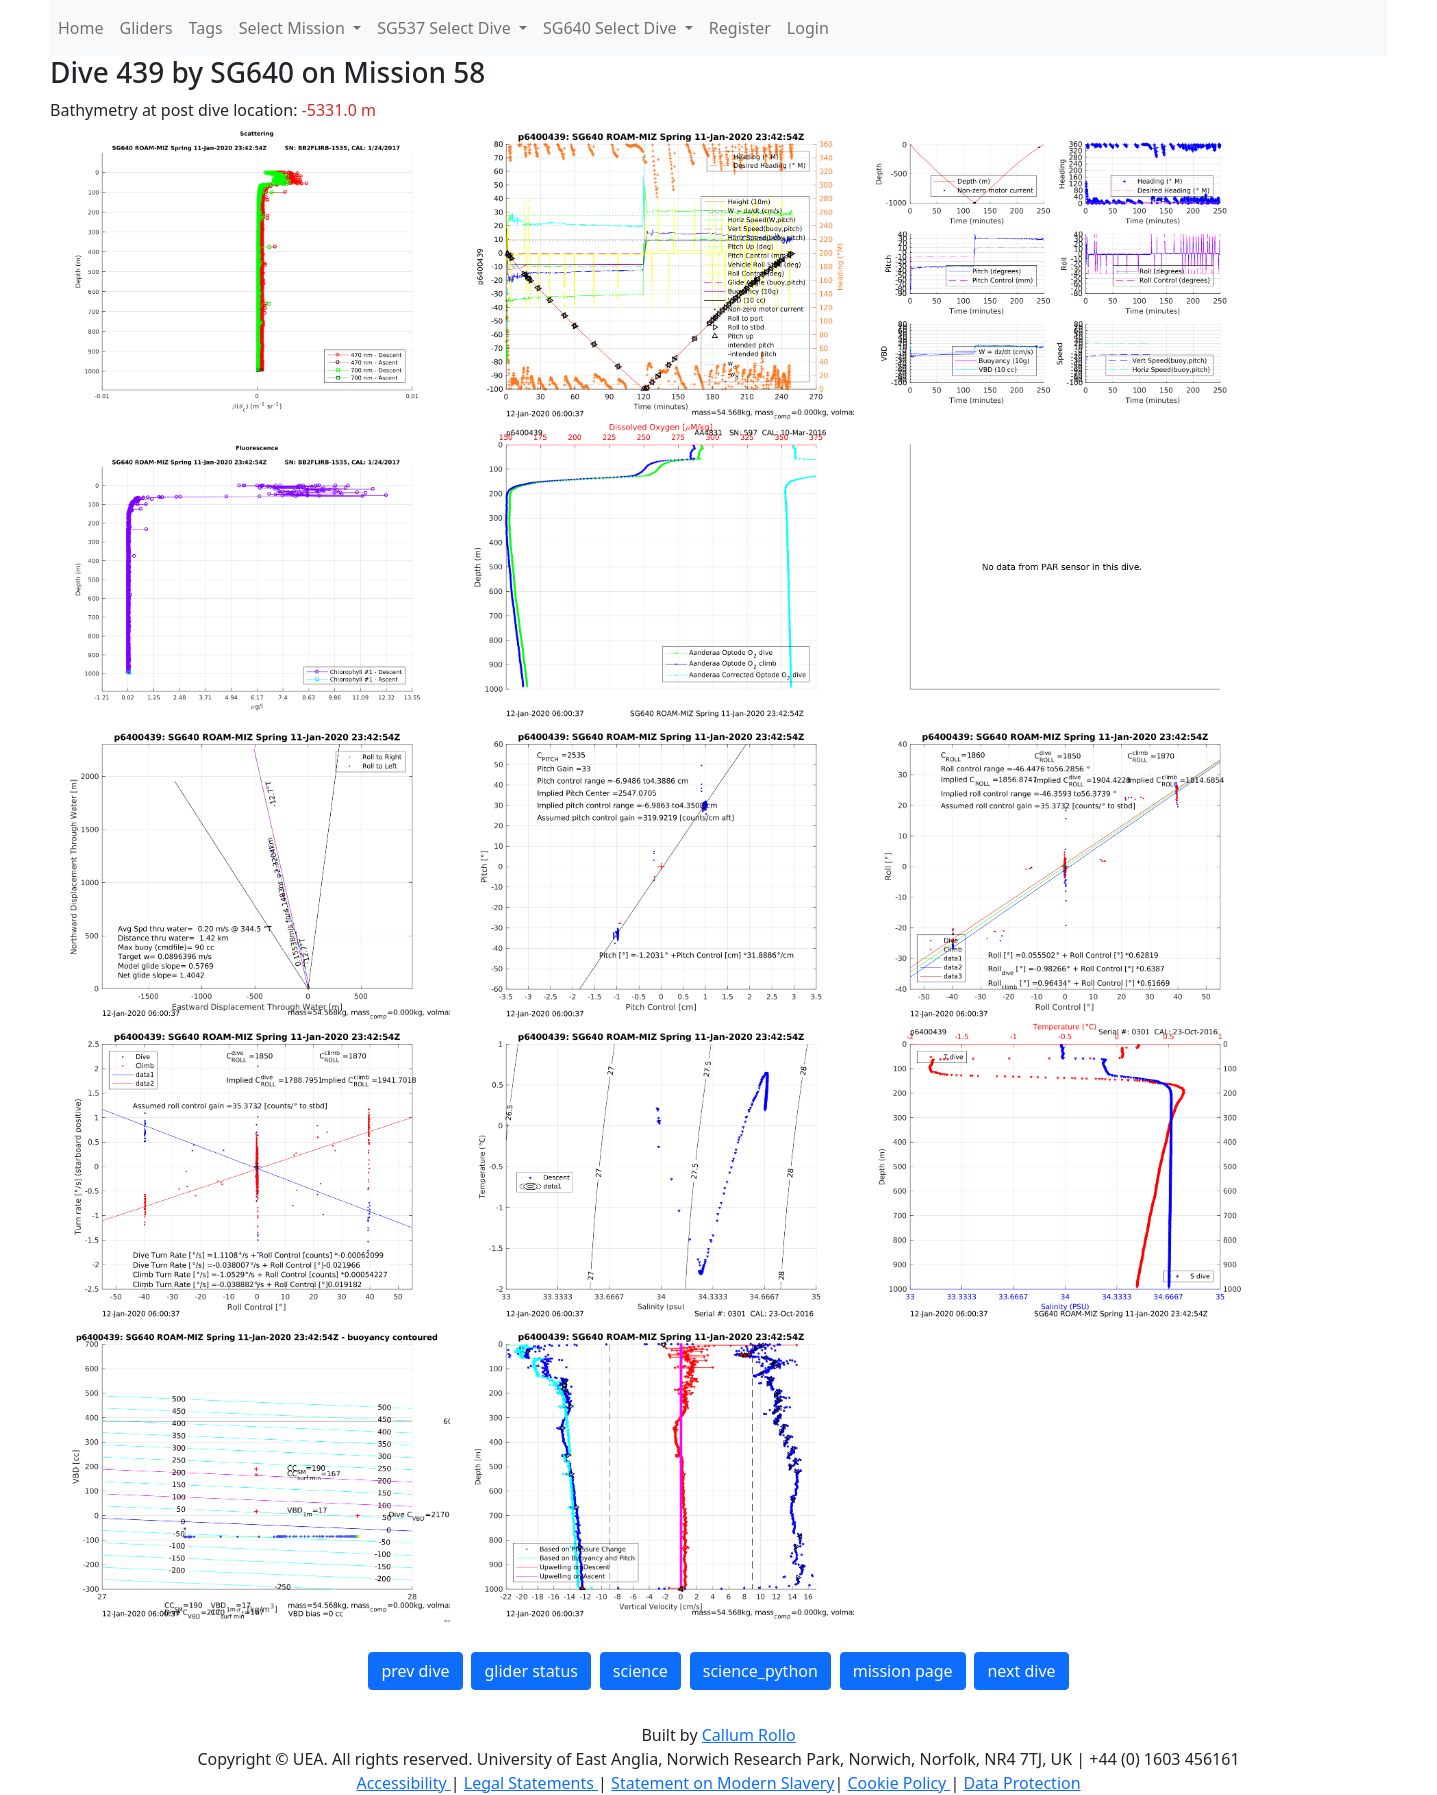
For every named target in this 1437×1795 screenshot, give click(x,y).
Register (740, 28)
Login (808, 28)
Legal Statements (531, 1783)
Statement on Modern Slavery (722, 1783)
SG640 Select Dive (612, 28)
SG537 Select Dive (446, 28)
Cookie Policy (898, 1783)
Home (81, 28)
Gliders (146, 28)
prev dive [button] (415, 1671)
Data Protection (1021, 1783)
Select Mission (294, 28)
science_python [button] (760, 1671)
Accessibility (403, 1783)
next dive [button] (1021, 1671)
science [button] (640, 1671)
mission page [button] (903, 1671)
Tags (206, 28)
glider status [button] (530, 1671)
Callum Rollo (749, 1735)
